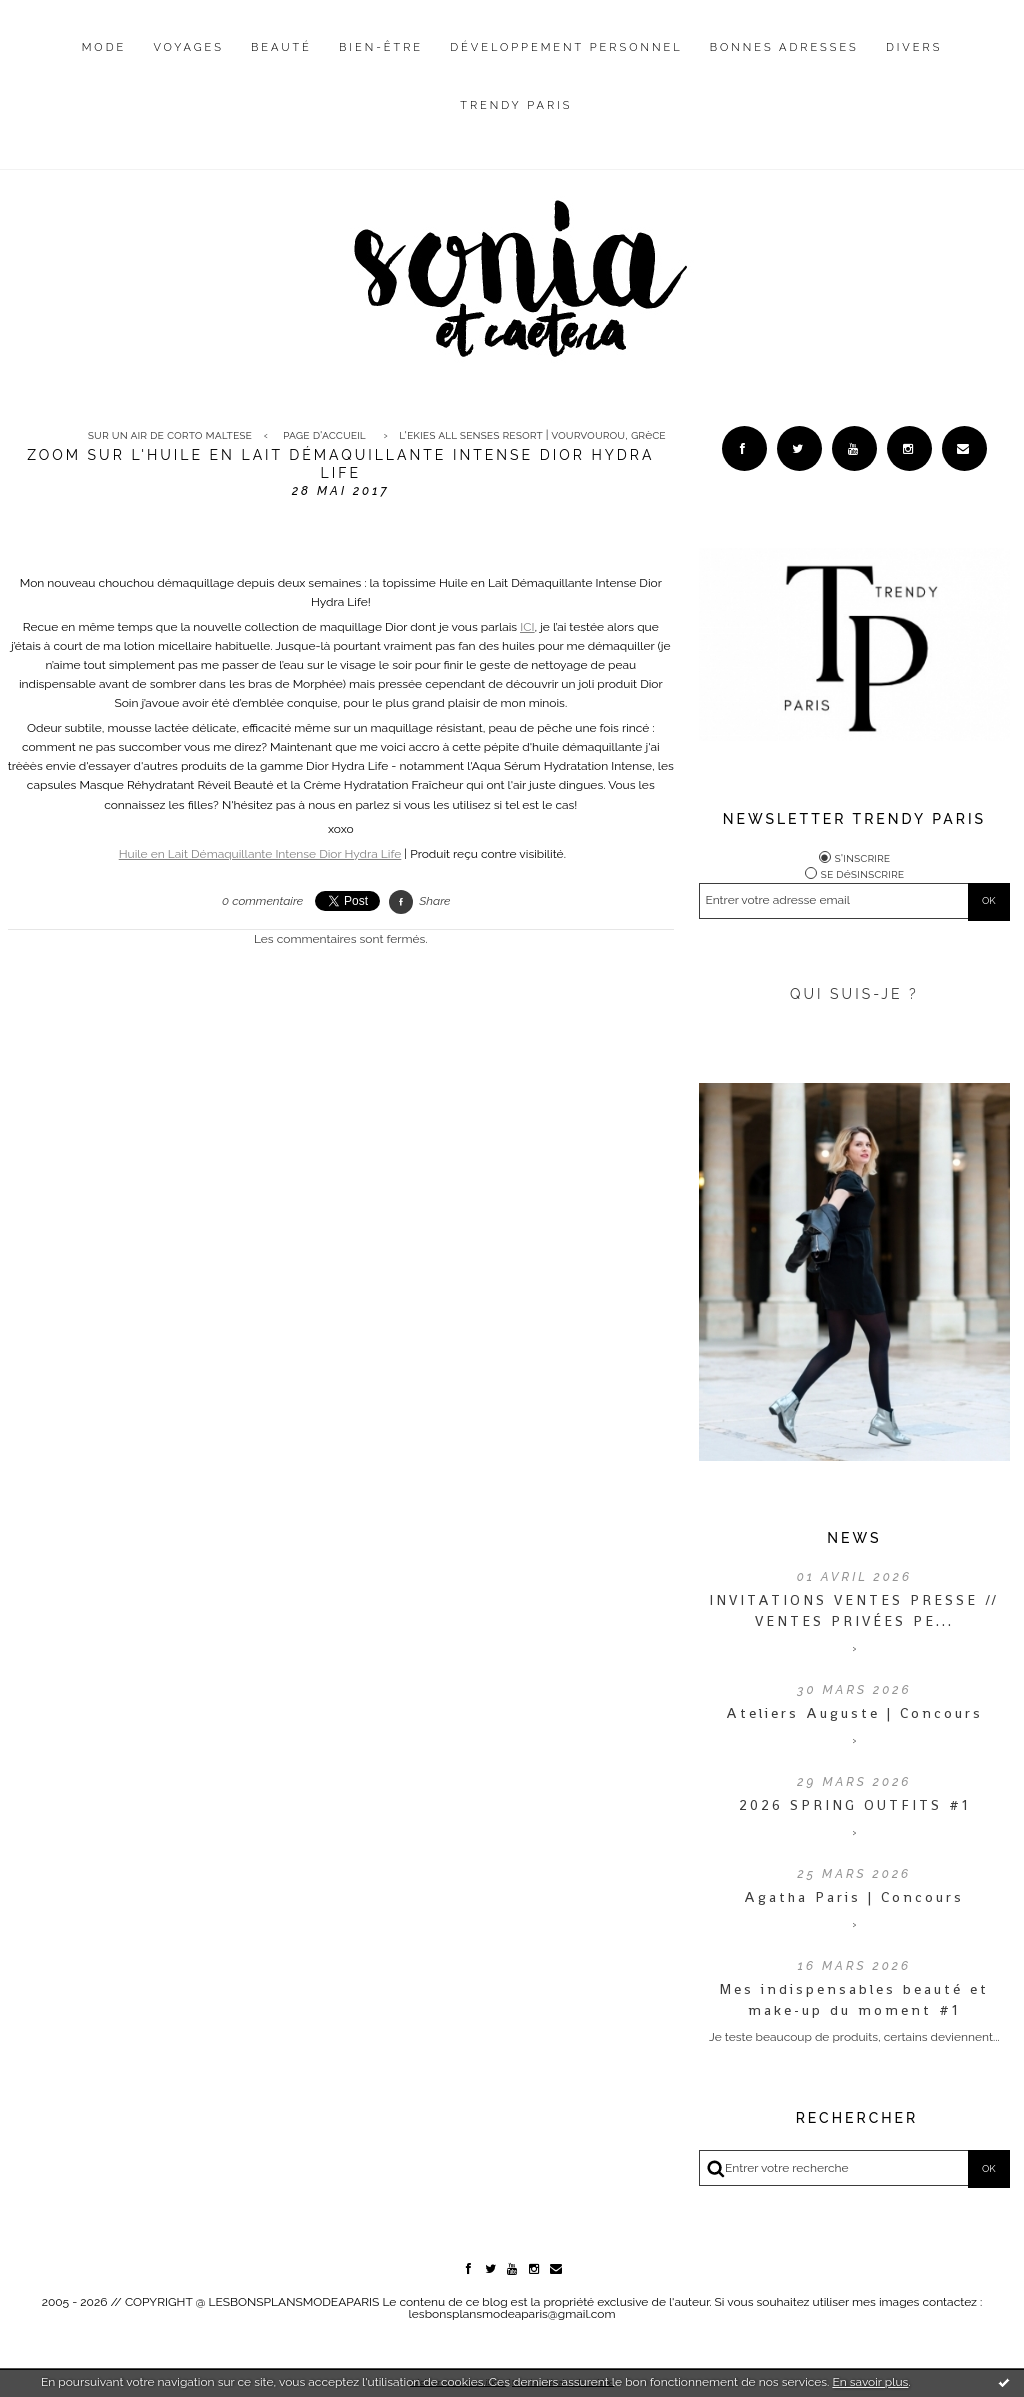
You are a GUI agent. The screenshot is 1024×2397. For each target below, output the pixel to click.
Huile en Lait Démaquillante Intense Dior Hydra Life (260, 854)
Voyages (188, 47)
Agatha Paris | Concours (854, 1897)
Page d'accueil (324, 435)
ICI (527, 627)
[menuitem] (104, 63)
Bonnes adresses (784, 47)
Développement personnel (566, 47)
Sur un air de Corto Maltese (170, 435)
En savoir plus (870, 2382)
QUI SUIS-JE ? (854, 994)
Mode (104, 47)
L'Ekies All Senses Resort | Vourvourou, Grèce (532, 435)
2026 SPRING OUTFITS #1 (854, 1805)
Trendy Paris (516, 105)
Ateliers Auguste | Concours (854, 1713)
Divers (914, 47)
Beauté (281, 47)
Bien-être (381, 47)
